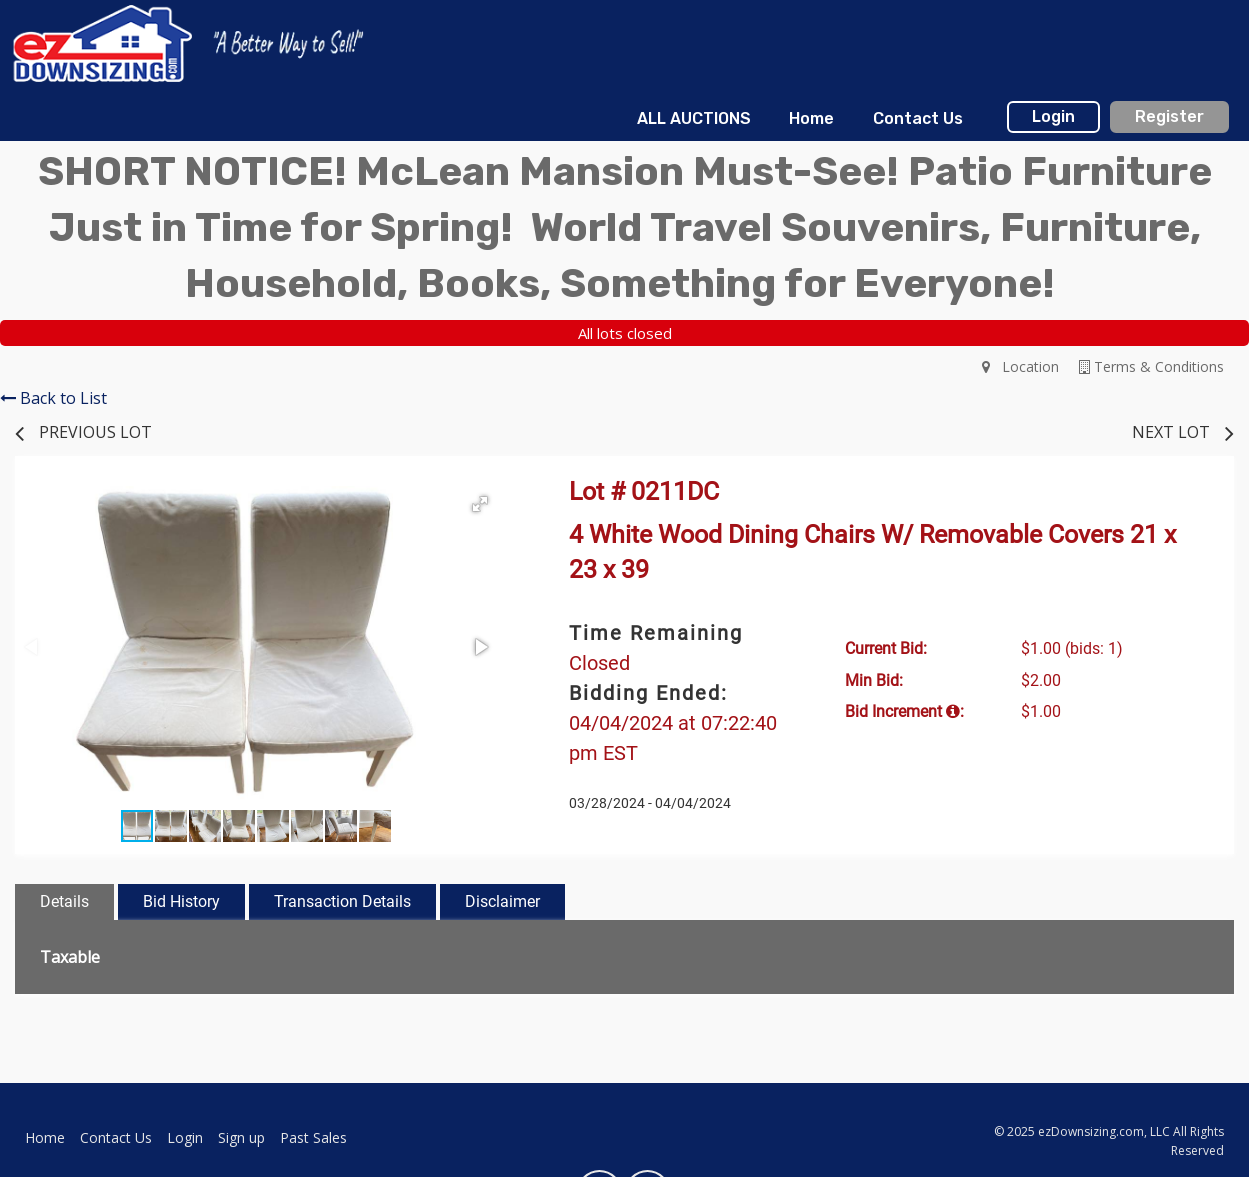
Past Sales (313, 1137)
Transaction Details (342, 901)
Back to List (53, 398)
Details (64, 901)
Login (1053, 116)
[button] (480, 504)
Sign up (241, 1137)
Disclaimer (502, 901)
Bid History (181, 901)
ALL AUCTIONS (694, 118)
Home (811, 118)
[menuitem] (694, 119)
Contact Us (918, 118)
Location (1020, 366)
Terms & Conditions (1151, 366)
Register (1169, 116)
